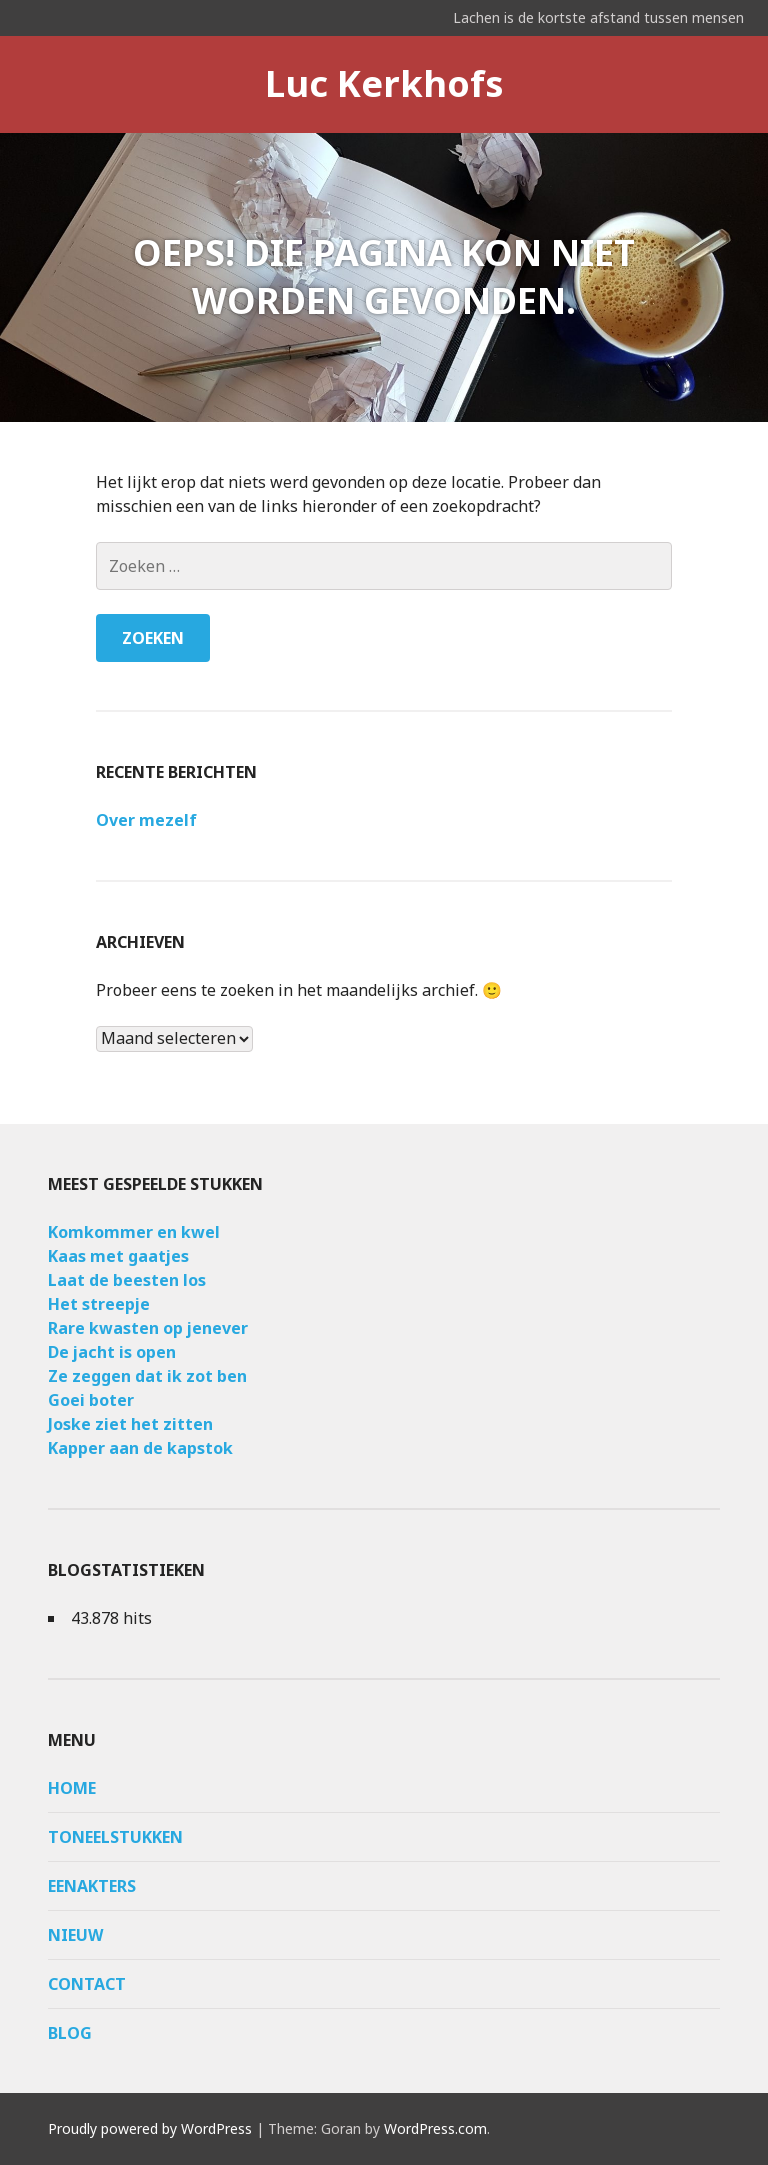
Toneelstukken (115, 1837)
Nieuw (75, 1935)
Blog (70, 2033)
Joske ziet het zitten (130, 1424)
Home (72, 1788)
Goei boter (91, 1400)
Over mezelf (146, 820)
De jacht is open (112, 1352)
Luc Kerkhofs (384, 83)
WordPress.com (435, 2128)
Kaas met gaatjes (118, 1256)
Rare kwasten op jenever (148, 1328)
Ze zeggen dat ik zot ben (147, 1376)
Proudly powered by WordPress (150, 2128)
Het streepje (99, 1304)
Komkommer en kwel (134, 1232)
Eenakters (92, 1886)
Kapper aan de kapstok (140, 1448)
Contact (87, 1984)
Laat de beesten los (127, 1280)
